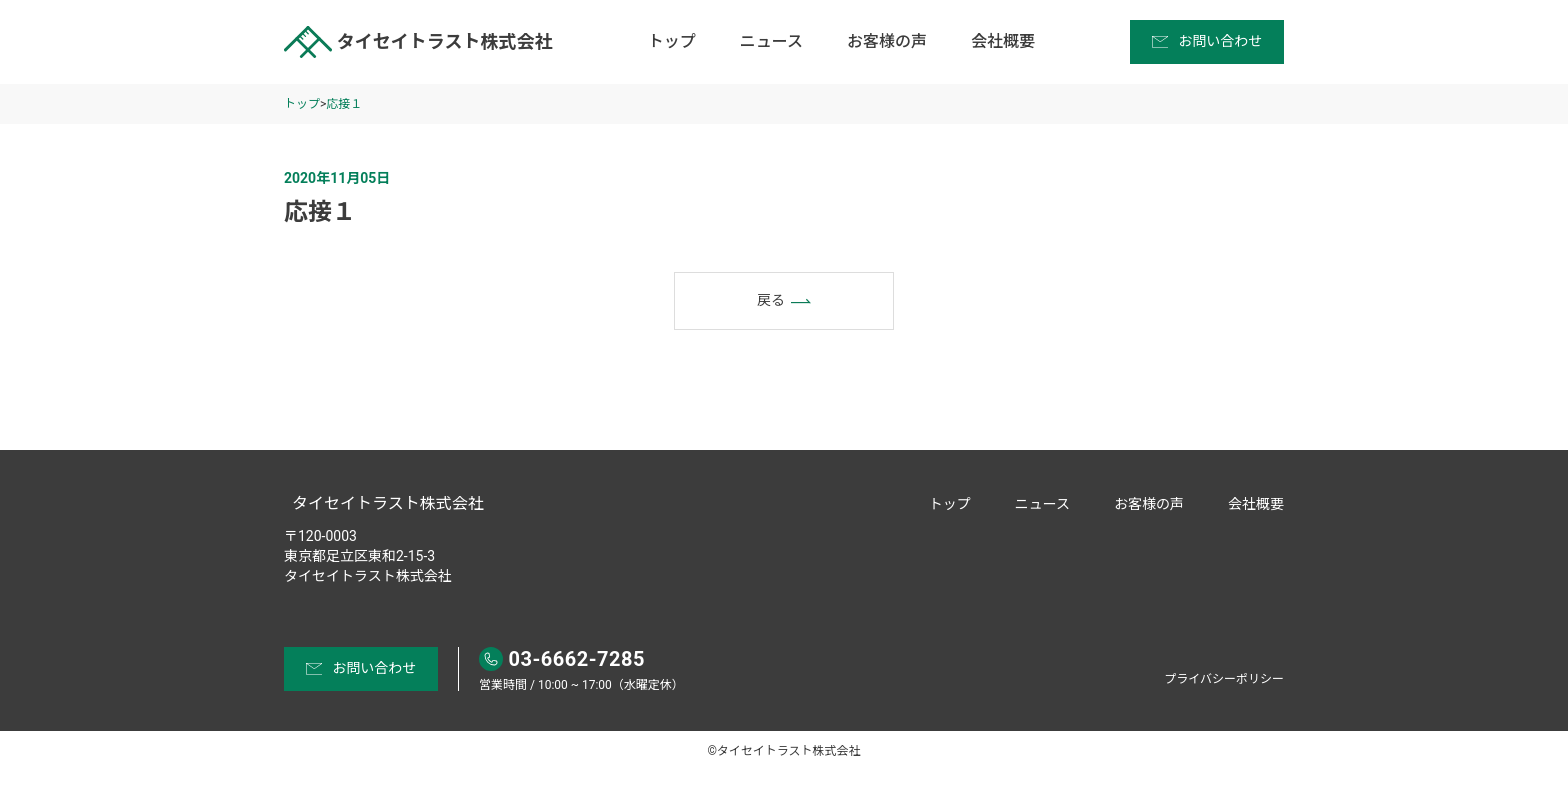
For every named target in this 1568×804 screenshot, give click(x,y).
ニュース (771, 41)
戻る (784, 301)
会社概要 (1003, 41)
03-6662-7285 (562, 659)
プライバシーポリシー (1224, 679)
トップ (672, 41)
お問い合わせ (1207, 41)
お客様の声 (887, 41)
